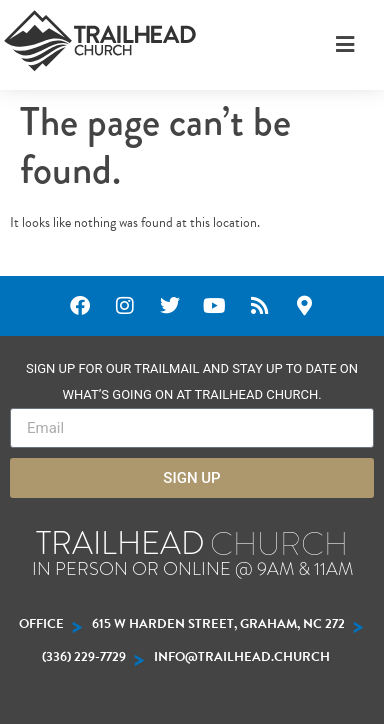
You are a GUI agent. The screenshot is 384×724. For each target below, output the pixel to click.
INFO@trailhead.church (242, 657)
